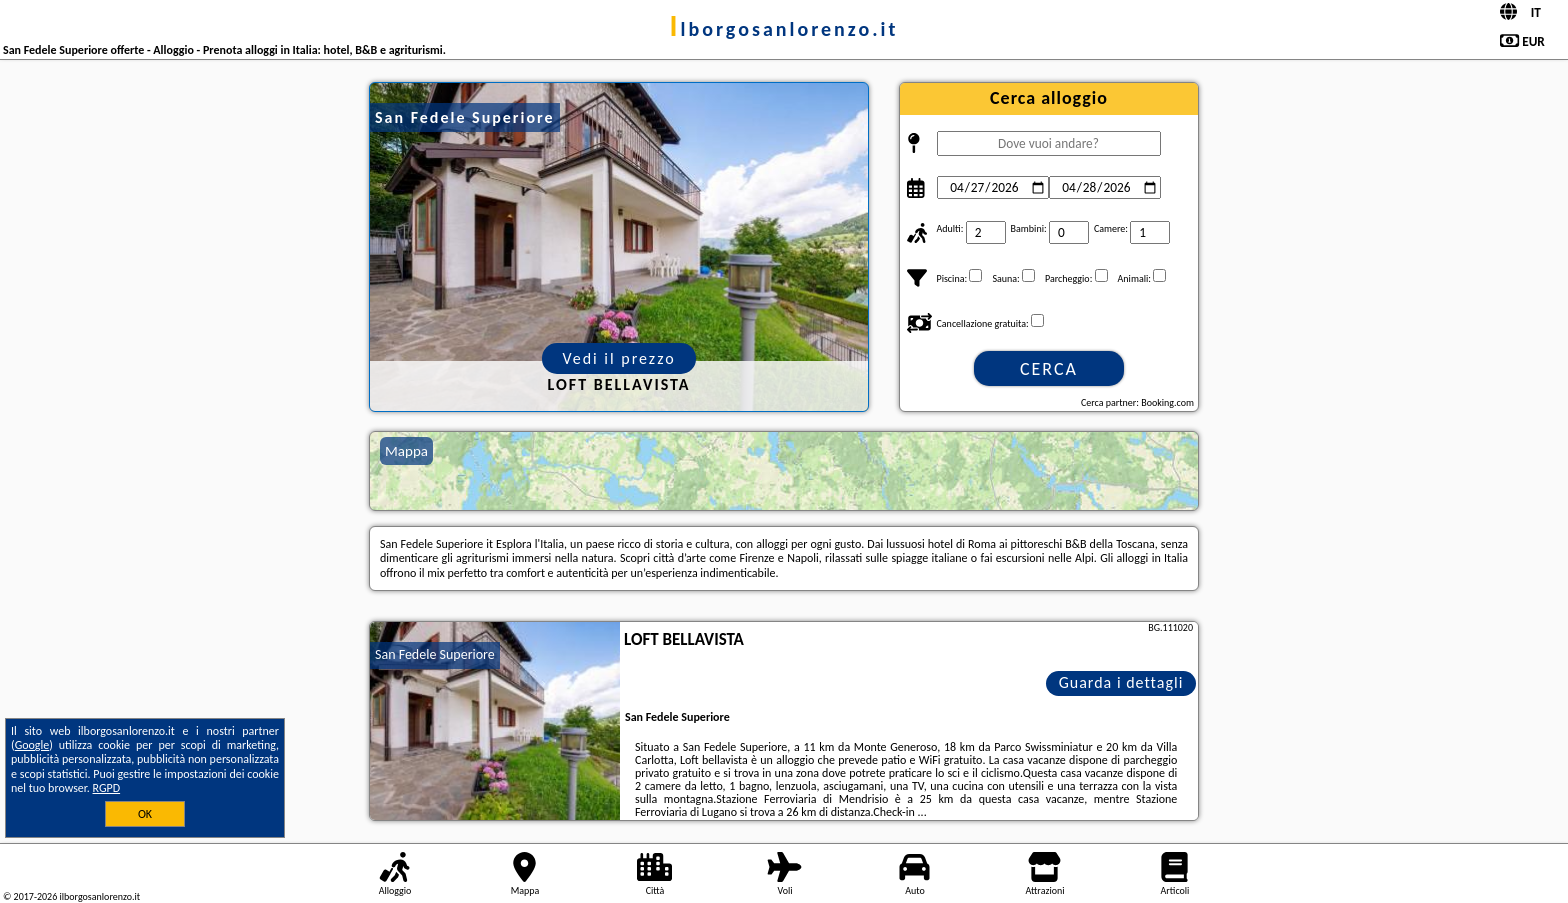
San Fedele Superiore (435, 654)
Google (32, 745)
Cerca (1049, 369)
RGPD (107, 788)
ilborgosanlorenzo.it (784, 29)
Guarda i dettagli (1121, 682)
